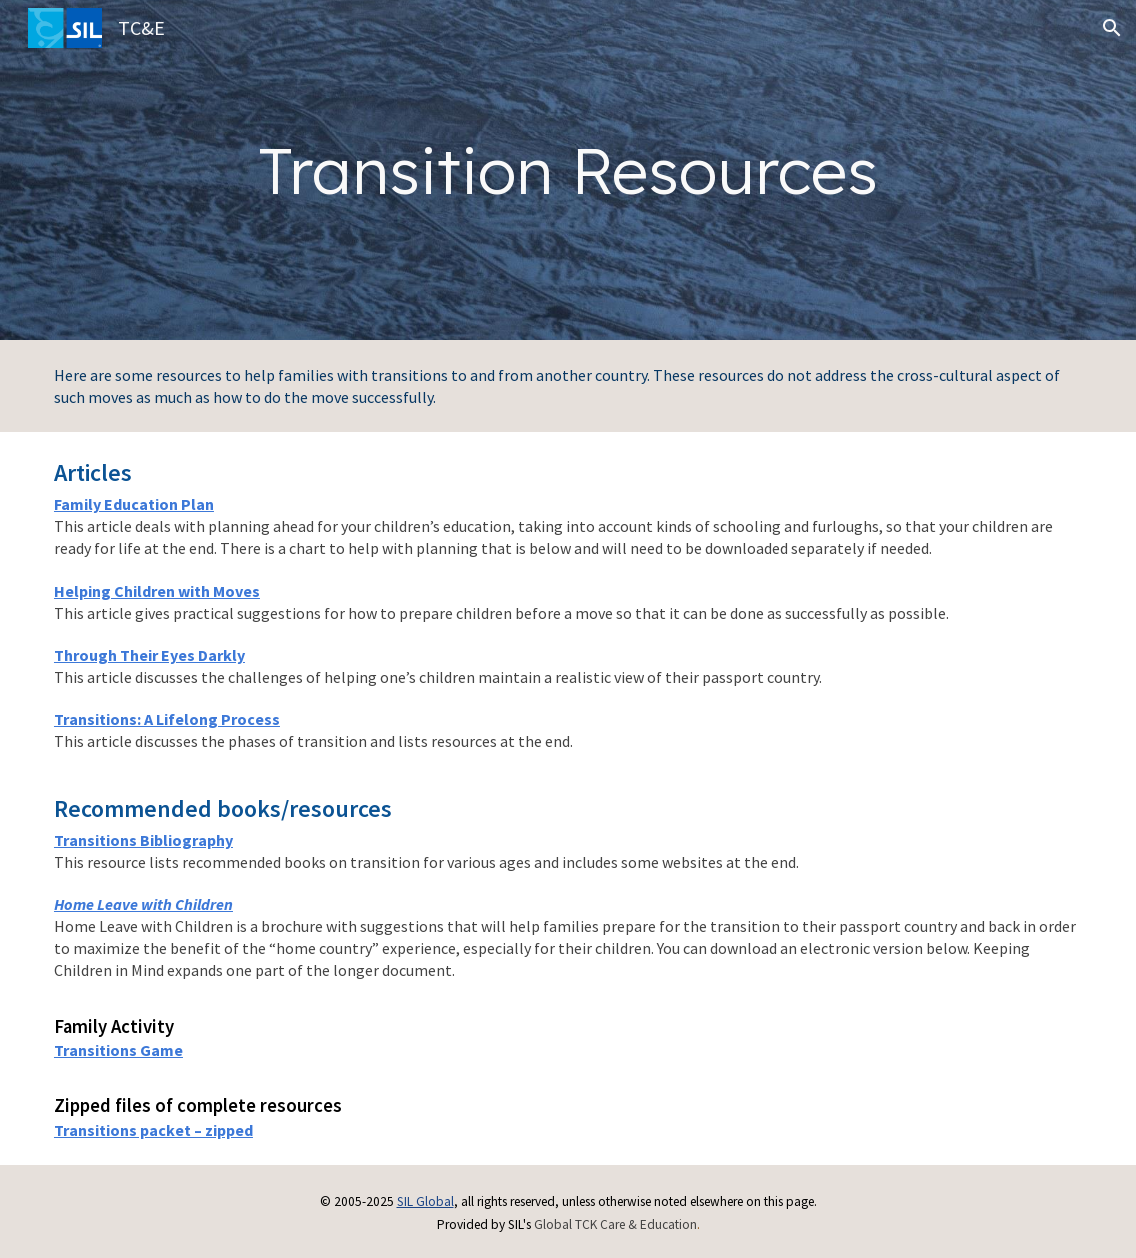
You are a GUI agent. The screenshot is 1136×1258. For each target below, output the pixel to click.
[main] (568, 170)
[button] (1112, 28)
